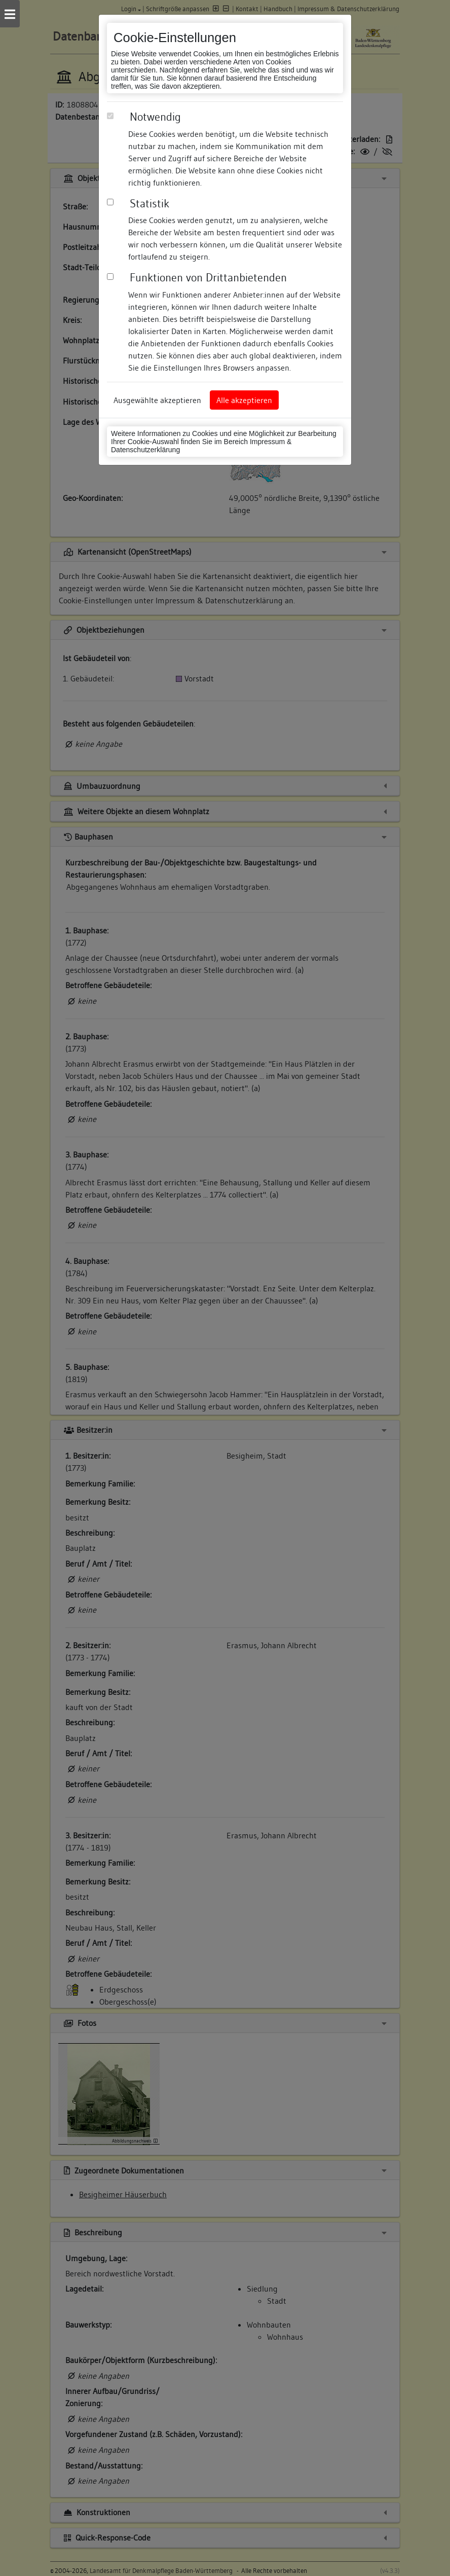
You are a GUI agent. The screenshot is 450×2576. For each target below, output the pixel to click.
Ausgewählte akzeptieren (157, 400)
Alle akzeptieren (244, 400)
